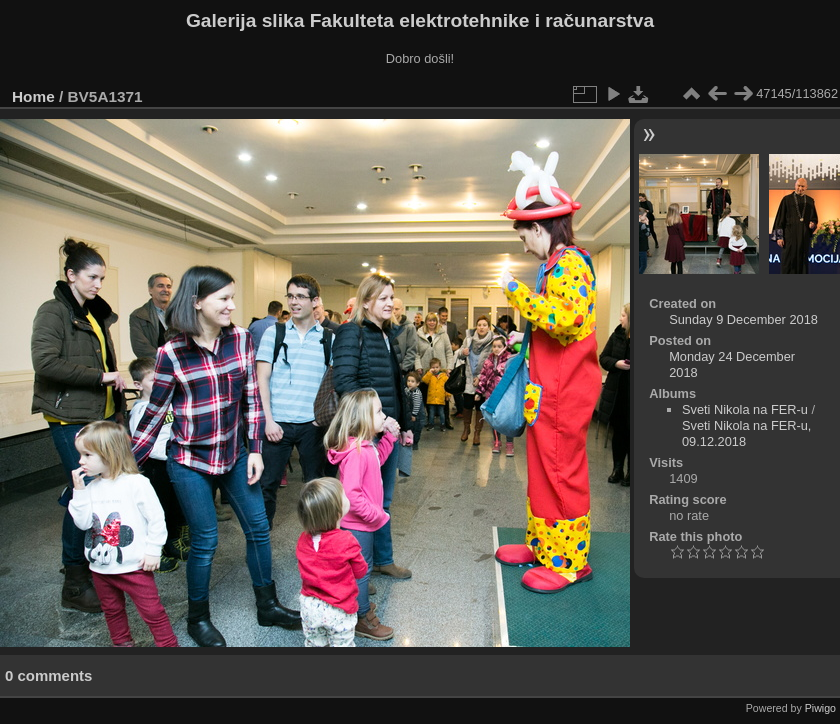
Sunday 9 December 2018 (743, 319)
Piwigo (820, 708)
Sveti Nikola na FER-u (745, 409)
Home (33, 96)
